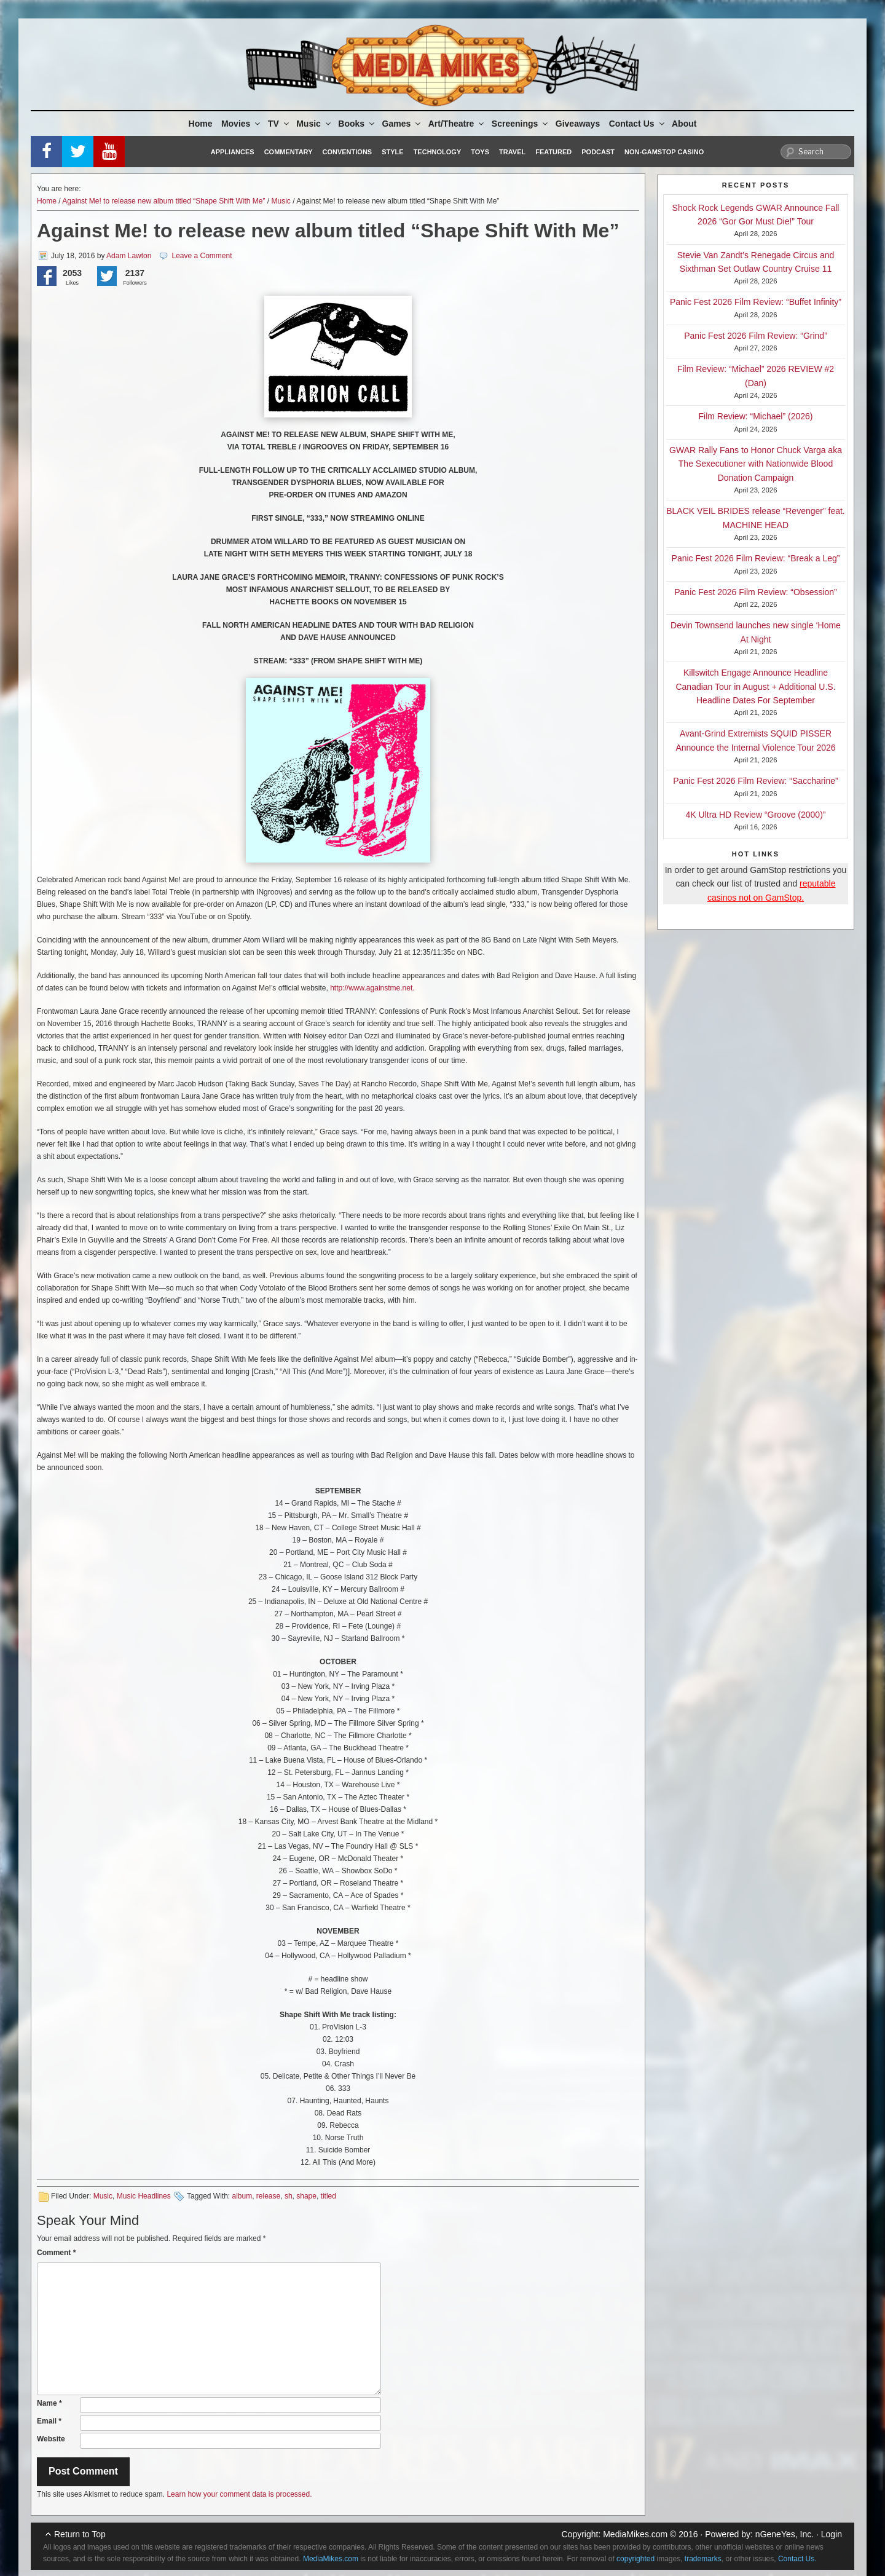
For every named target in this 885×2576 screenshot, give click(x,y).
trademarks (703, 2558)
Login (831, 2534)
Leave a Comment (201, 255)
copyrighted (635, 2558)
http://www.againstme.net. (372, 988)
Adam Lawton (128, 255)
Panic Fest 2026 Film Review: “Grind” (755, 336)
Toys (480, 152)
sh (289, 2196)
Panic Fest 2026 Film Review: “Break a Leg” (756, 558)
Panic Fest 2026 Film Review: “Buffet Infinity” (755, 302)
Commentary (288, 152)
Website (51, 2439)
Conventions (347, 152)
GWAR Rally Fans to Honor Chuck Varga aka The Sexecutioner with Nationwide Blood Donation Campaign (755, 464)
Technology (438, 152)
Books (357, 123)
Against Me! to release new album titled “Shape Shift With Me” (163, 201)
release (268, 2196)
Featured (553, 152)
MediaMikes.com (635, 2534)
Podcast (598, 152)
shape (306, 2196)
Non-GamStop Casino (664, 152)
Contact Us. (797, 2558)
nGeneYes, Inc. (784, 2534)
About (684, 123)
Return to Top (80, 2534)
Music (314, 123)
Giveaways (578, 123)
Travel (512, 152)
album (242, 2196)
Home (201, 123)
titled (328, 2196)
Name (49, 2403)
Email (49, 2421)
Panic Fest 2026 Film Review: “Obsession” (755, 592)
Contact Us (637, 123)
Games (402, 123)
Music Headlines (144, 2196)
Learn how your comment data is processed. (239, 2494)
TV (279, 123)
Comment (56, 2252)
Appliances (232, 152)
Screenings (520, 123)
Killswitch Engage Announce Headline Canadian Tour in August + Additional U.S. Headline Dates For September (755, 686)
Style (392, 152)
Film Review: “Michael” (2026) (756, 416)
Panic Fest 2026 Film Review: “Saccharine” (755, 781)
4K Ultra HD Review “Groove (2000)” (756, 815)
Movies (241, 123)
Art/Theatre (457, 123)
